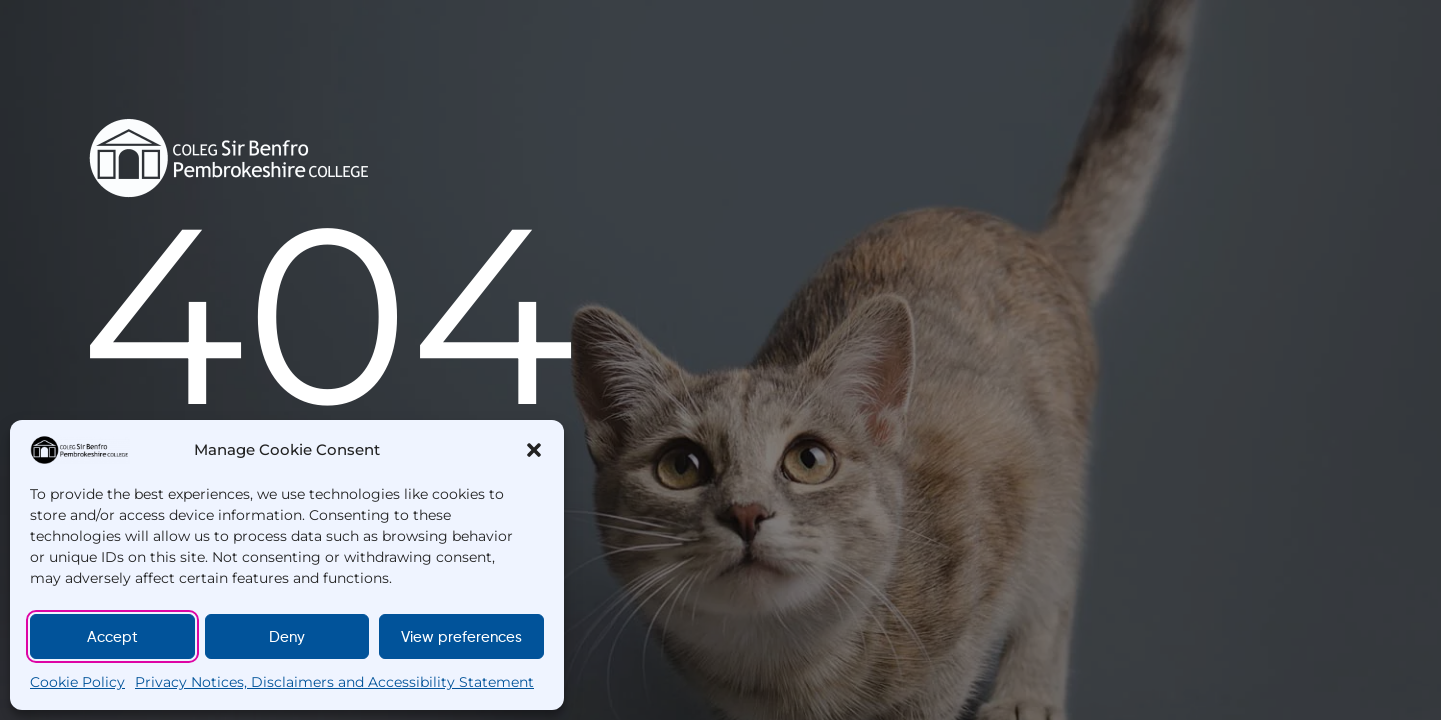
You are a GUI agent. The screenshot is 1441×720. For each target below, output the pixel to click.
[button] (534, 450)
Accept (112, 637)
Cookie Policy (77, 682)
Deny (287, 637)
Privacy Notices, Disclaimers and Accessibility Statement (334, 682)
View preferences (461, 637)
